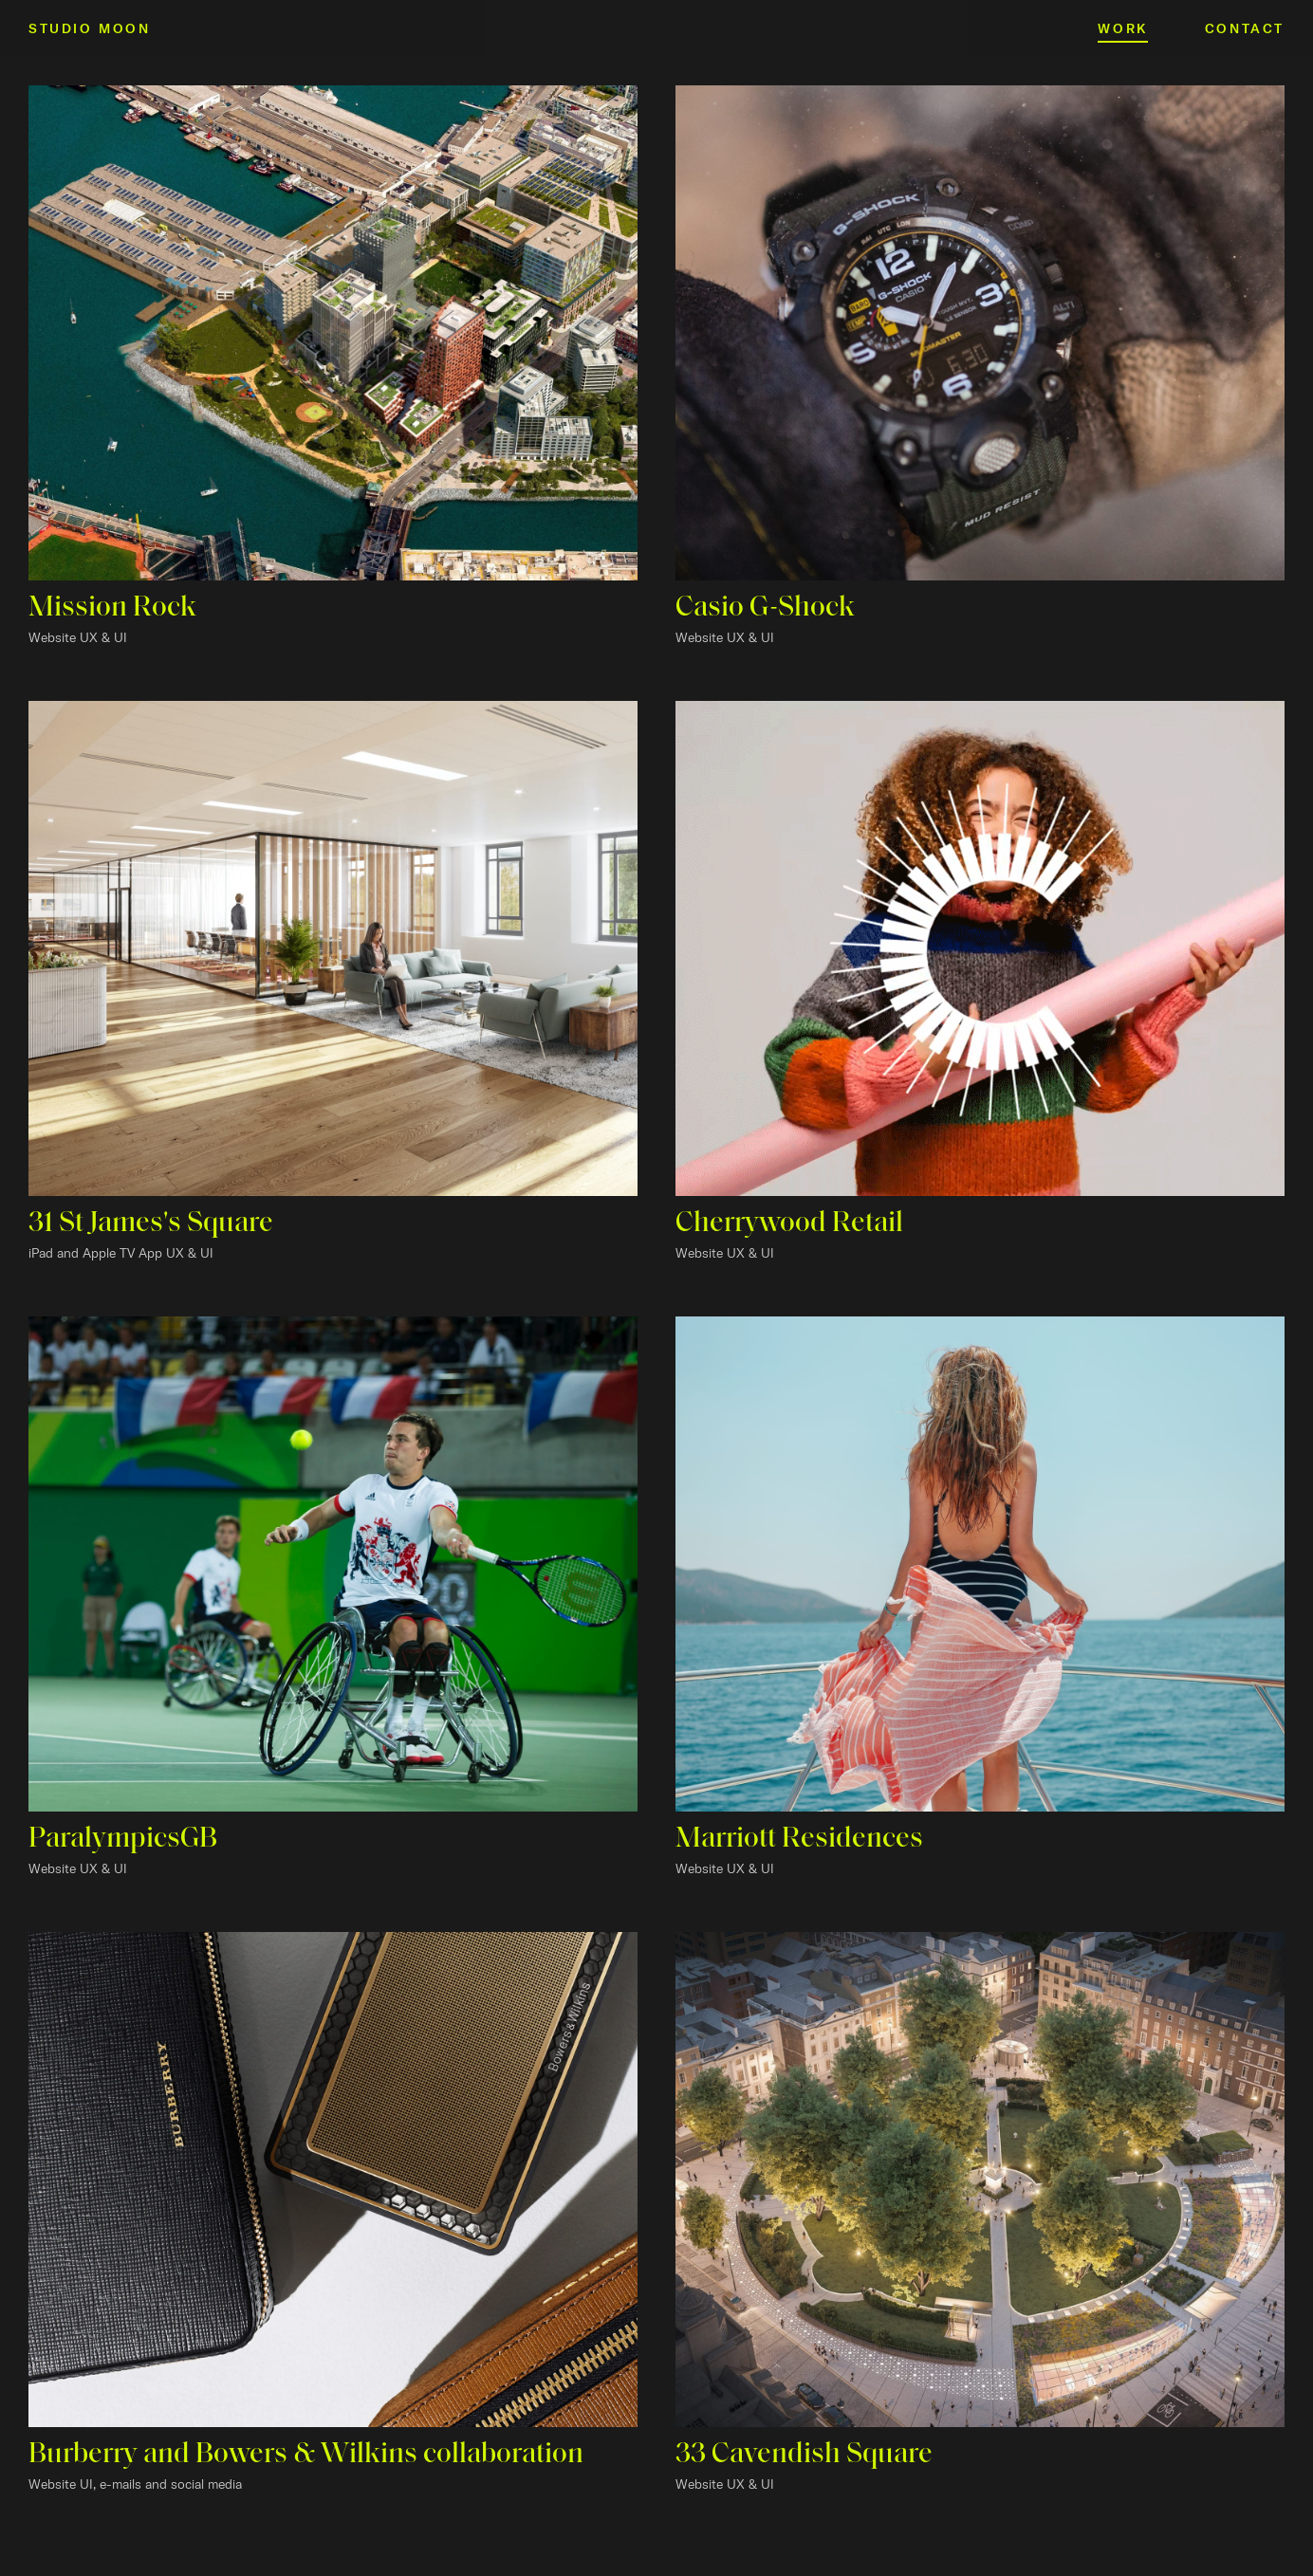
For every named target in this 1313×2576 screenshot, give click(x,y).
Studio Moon (89, 28)
